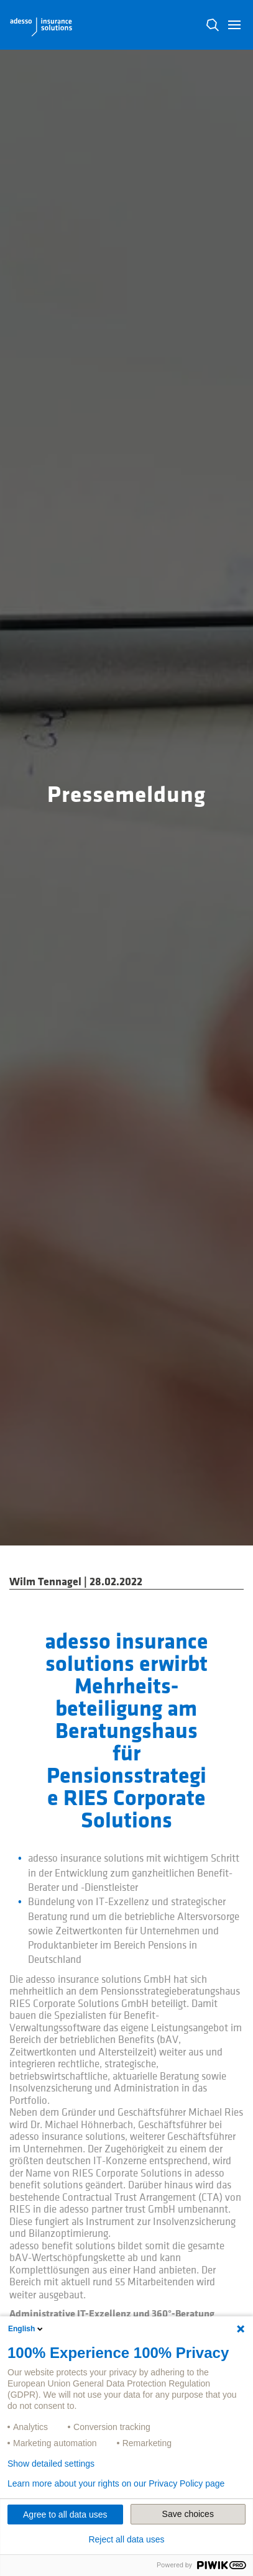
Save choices (188, 2514)
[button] (234, 25)
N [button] (212, 25)
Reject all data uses (126, 2539)
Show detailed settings (50, 2464)
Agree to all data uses (65, 2514)
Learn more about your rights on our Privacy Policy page (115, 2483)
